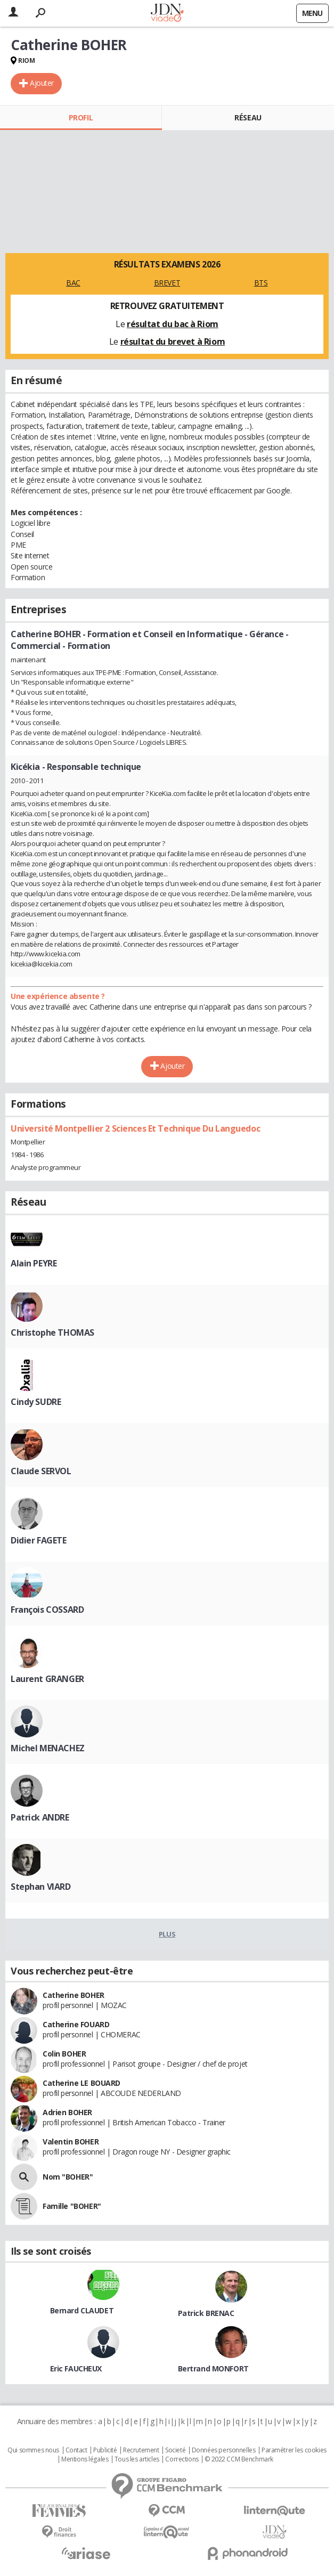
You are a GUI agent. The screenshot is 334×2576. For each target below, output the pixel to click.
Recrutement (141, 2450)
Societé (175, 2450)
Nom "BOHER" (68, 2177)
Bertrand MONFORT (213, 2368)
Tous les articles (137, 2459)
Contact (76, 2450)
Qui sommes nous (33, 2450)
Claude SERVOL (41, 1471)
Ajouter (42, 83)
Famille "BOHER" (72, 2206)
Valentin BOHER (71, 2141)
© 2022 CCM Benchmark (239, 2459)
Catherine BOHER (73, 1995)
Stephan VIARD (41, 1886)
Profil (81, 117)
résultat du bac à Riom (172, 324)
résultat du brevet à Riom (172, 341)
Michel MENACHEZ (48, 1748)
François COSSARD (47, 1609)
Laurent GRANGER (47, 1679)
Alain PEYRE (33, 1263)
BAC (73, 283)
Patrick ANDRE (40, 1817)
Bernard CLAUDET (82, 2310)
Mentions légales (84, 2459)
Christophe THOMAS (52, 1332)
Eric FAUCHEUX (76, 2368)
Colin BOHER (64, 2054)
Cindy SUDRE (36, 1402)
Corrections (181, 2459)
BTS (261, 283)
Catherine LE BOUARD (81, 2083)
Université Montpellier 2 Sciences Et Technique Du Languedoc (135, 1128)
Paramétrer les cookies (294, 2450)
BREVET (167, 283)
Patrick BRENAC (206, 2313)
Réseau (247, 117)
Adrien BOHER (67, 2112)
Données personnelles (224, 2450)
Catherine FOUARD (76, 2024)
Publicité (105, 2450)
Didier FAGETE (39, 1540)
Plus (167, 1934)
